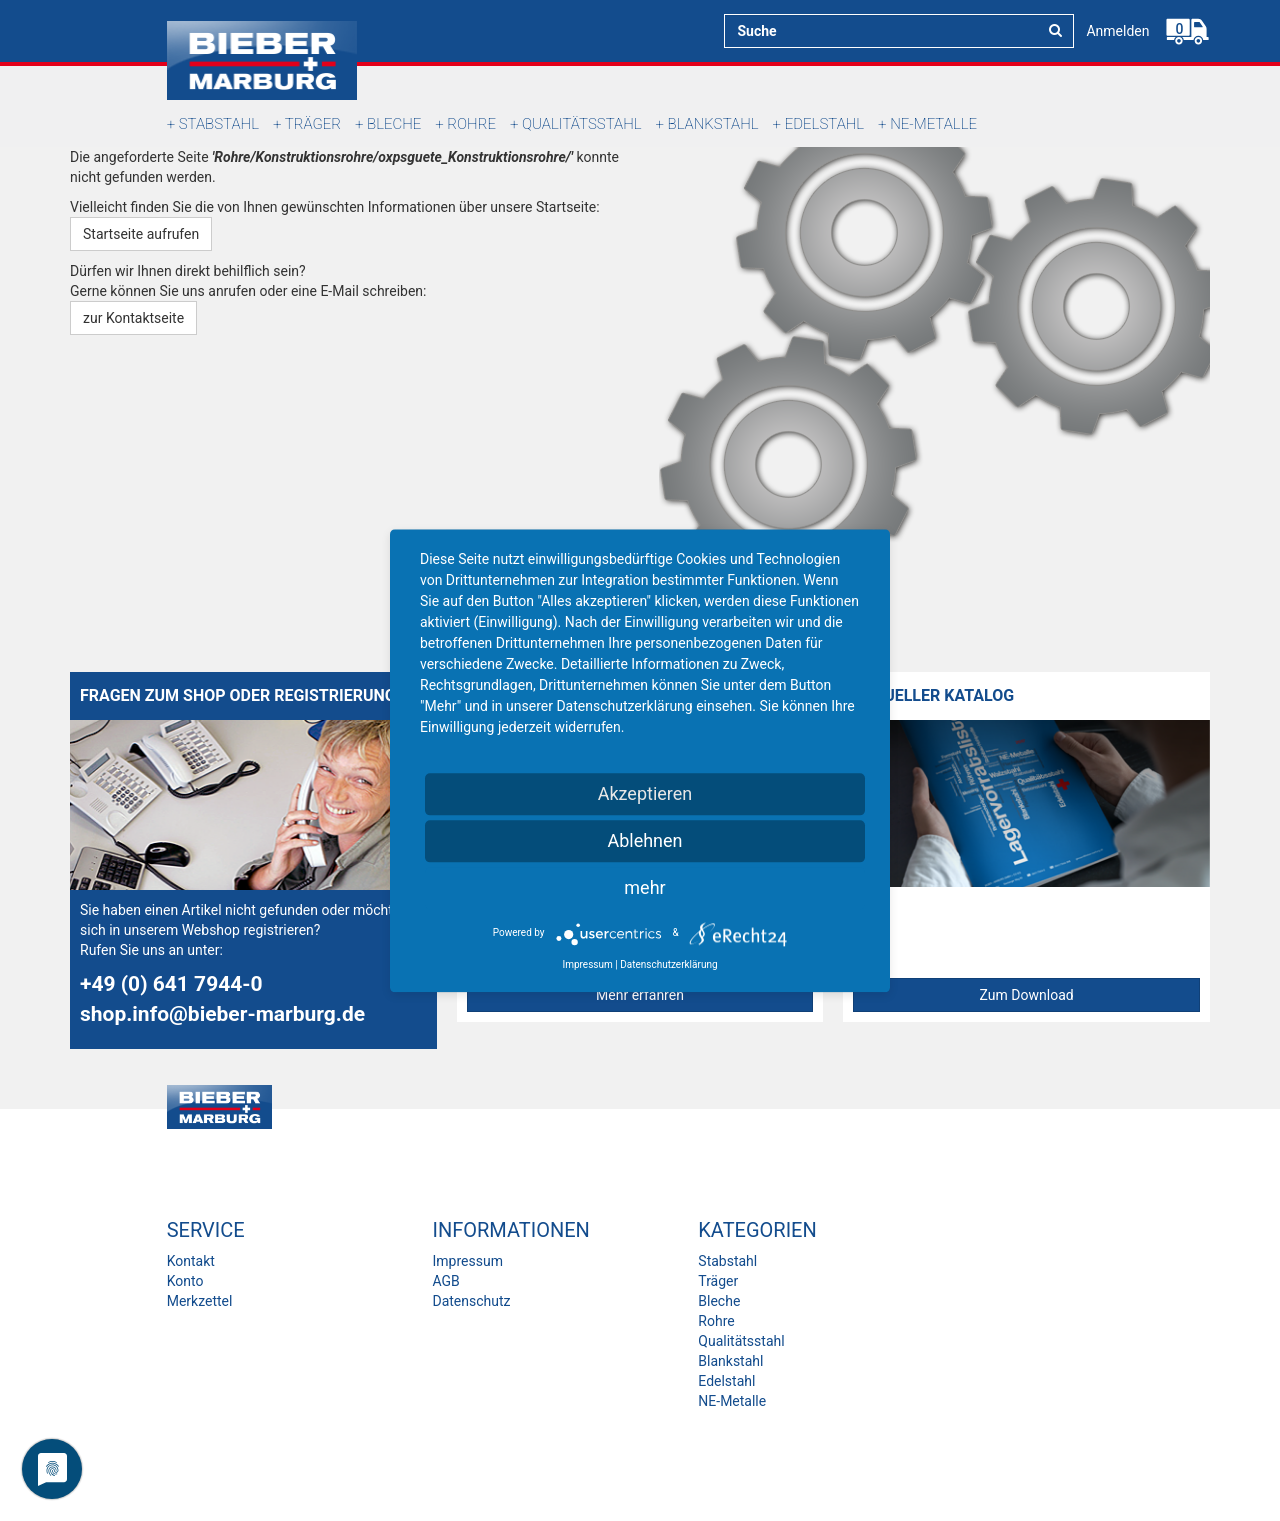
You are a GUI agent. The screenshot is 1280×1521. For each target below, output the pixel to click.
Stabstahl (219, 124)
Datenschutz (471, 1301)
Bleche (394, 124)
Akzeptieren (645, 793)
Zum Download (1027, 995)
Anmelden (1117, 31)
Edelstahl (824, 124)
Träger (313, 124)
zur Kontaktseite (133, 318)
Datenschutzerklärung (668, 964)
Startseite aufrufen (141, 234)
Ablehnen (644, 840)
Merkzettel (200, 1301)
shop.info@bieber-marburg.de (222, 1014)
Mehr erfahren (640, 995)
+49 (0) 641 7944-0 (171, 984)
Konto (185, 1281)
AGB (445, 1281)
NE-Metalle (933, 124)
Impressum (467, 1261)
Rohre (471, 124)
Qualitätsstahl (582, 124)
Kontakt (191, 1261)
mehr (644, 887)
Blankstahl (713, 124)
